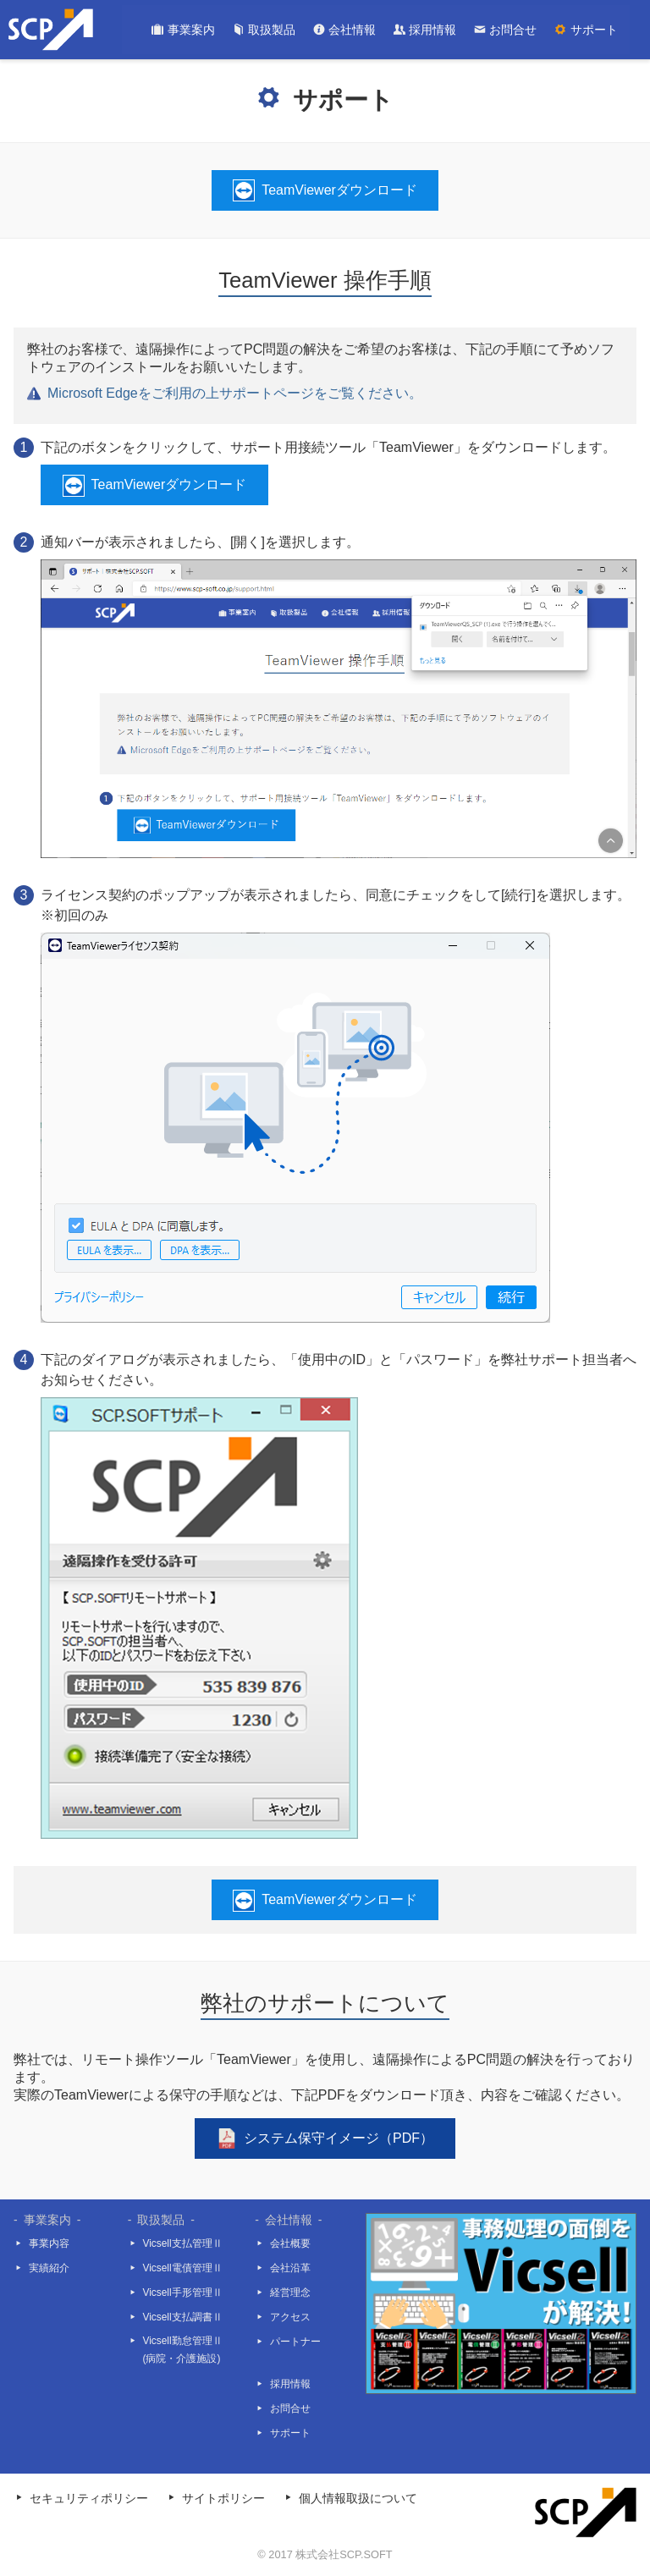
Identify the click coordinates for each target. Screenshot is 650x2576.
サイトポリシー (223, 2498)
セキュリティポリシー (89, 2498)
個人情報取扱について (358, 2498)
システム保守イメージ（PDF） (338, 2138)
